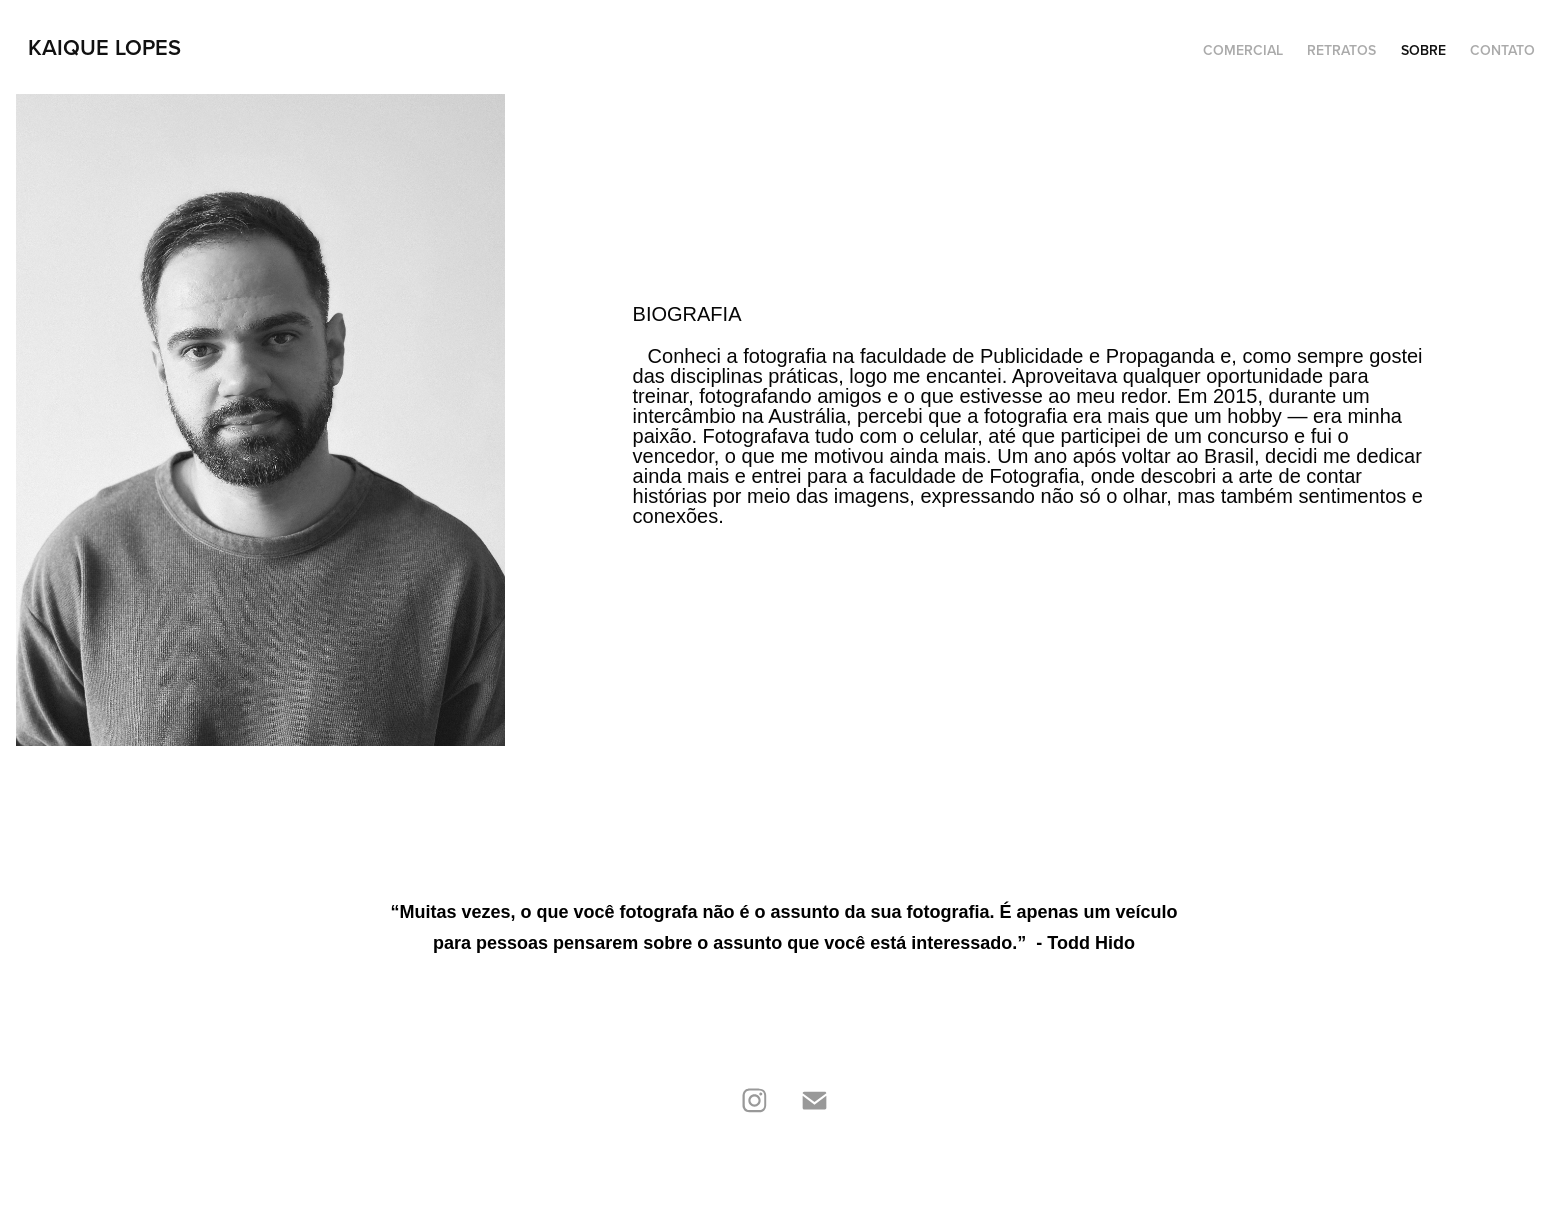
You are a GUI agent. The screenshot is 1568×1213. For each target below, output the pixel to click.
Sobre (1423, 50)
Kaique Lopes (104, 47)
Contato (1502, 50)
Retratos (1341, 50)
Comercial (1243, 50)
